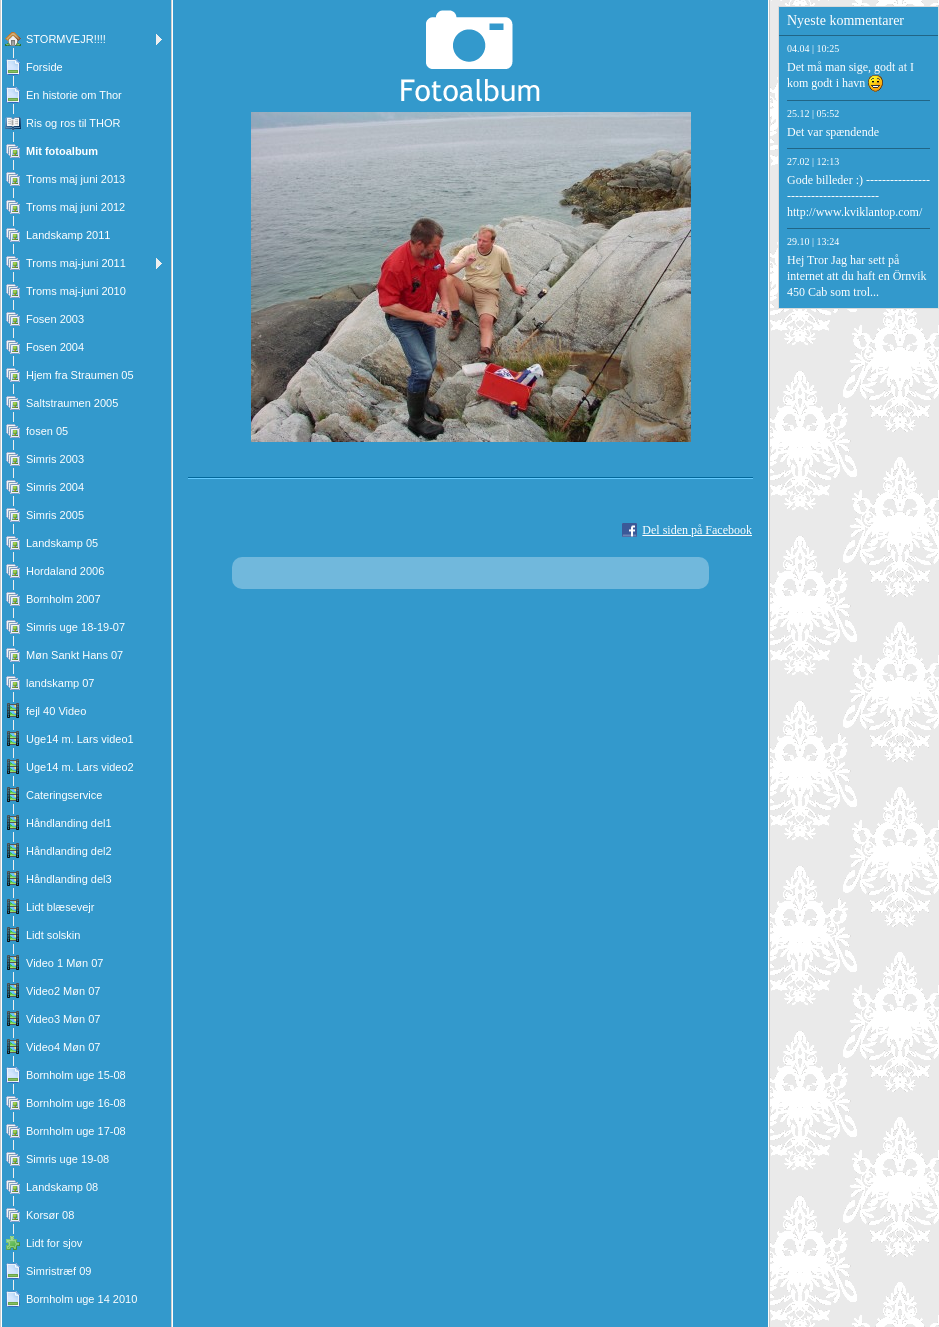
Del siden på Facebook (697, 530)
